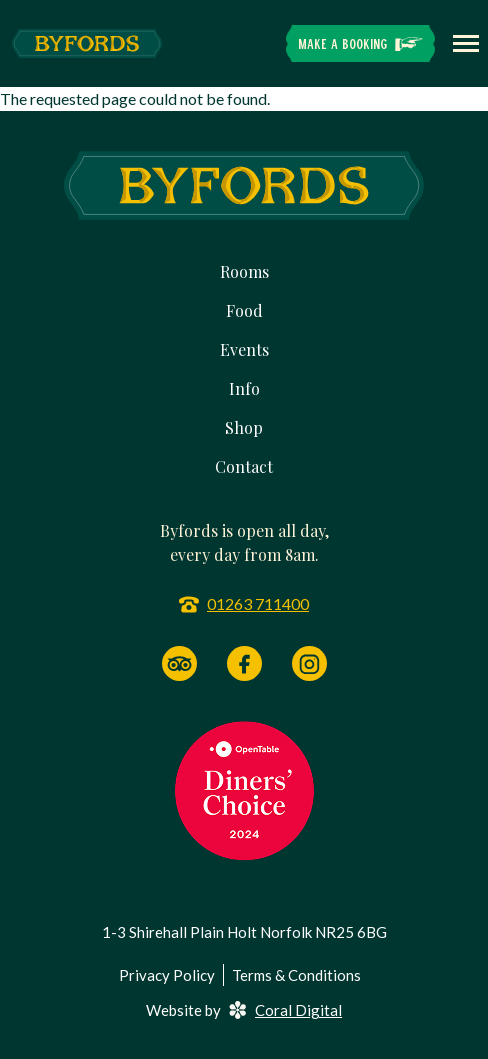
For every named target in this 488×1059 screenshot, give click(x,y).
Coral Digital (285, 1010)
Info (244, 388)
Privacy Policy (167, 975)
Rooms (244, 271)
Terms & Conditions (296, 975)
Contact (244, 466)
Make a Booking (342, 43)
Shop (244, 427)
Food (244, 310)
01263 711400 (258, 603)
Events (244, 349)
